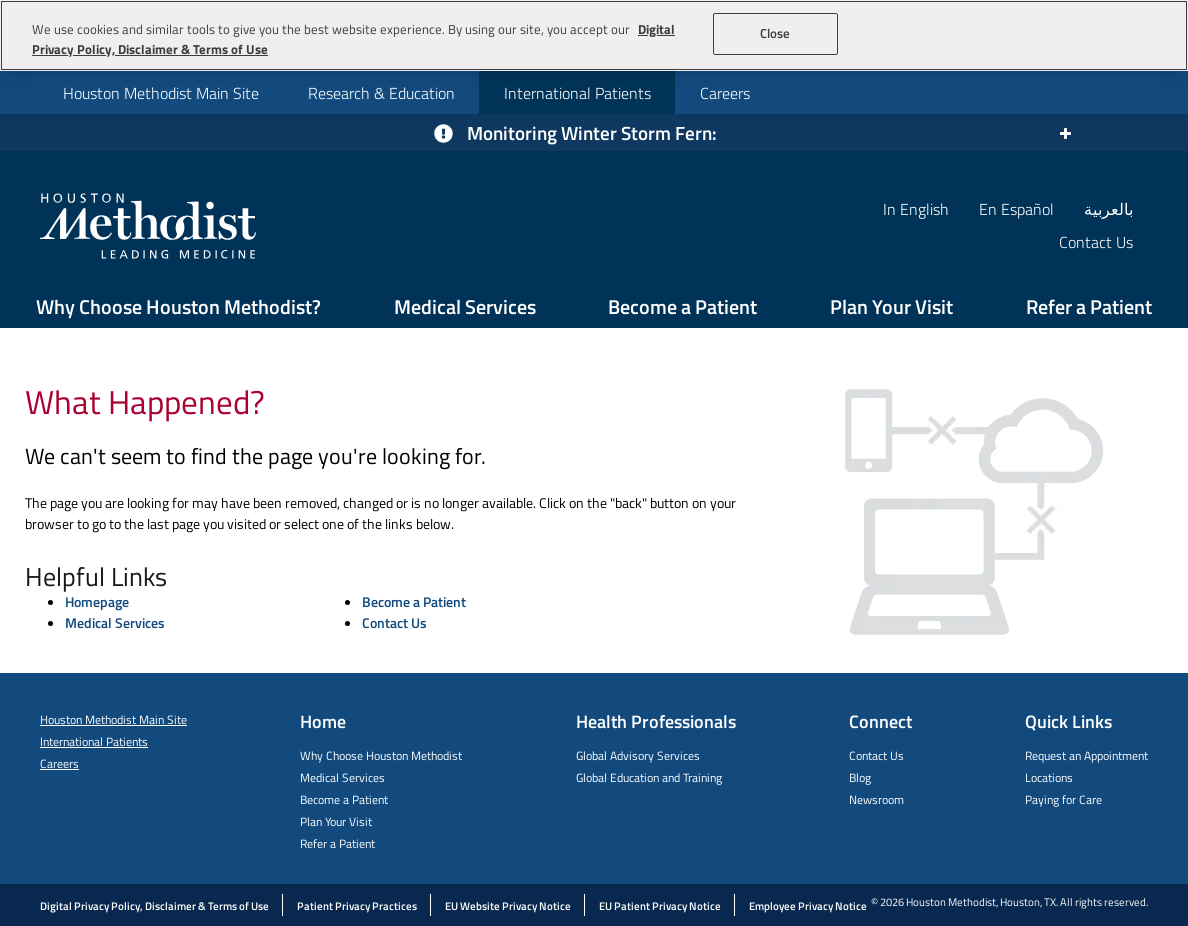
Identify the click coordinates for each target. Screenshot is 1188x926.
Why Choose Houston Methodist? (178, 306)
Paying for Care (1063, 799)
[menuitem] (160, 92)
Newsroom (876, 799)
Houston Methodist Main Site (161, 93)
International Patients (577, 93)
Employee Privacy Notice (808, 906)
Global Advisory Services (638, 755)
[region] (594, 35)
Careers (725, 93)
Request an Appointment (1086, 755)
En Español (1016, 208)
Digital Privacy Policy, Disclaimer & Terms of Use (154, 906)
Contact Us (394, 622)
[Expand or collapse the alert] (1064, 133)
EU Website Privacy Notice (508, 906)
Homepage (97, 601)
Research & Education (381, 93)
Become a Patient (682, 306)
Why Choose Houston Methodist (381, 755)
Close (775, 33)
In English (916, 208)
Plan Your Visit (891, 306)
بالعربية (1108, 208)
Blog (860, 777)
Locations (1049, 777)
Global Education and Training (649, 777)
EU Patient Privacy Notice (660, 906)
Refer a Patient (1089, 306)
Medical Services (465, 306)
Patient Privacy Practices (357, 906)
